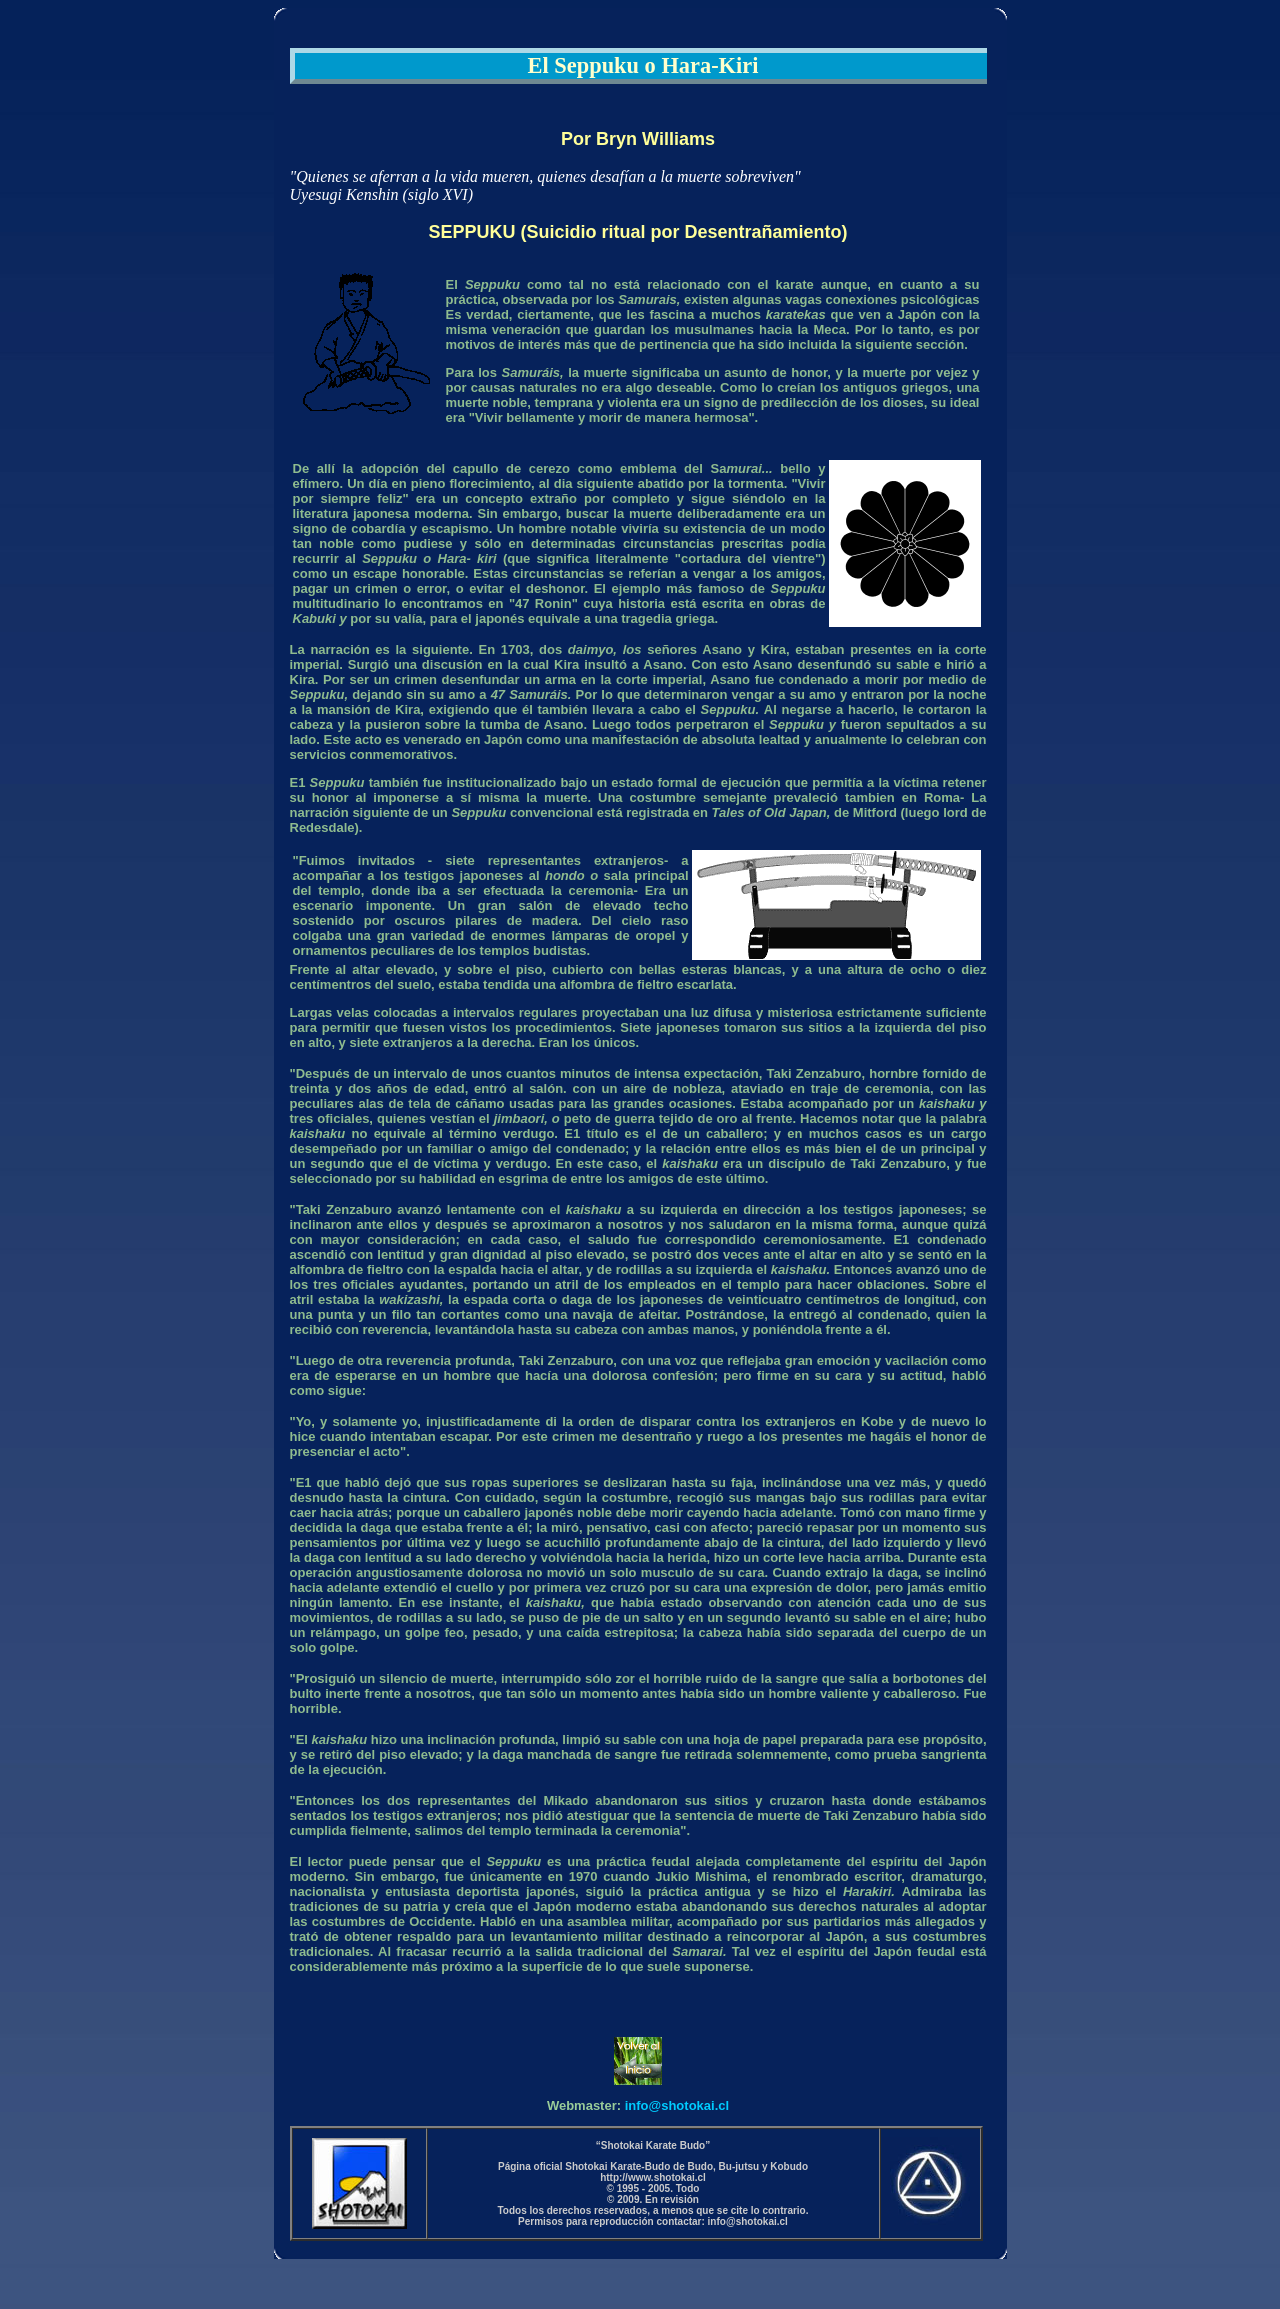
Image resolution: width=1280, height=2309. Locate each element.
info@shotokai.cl (677, 2105)
